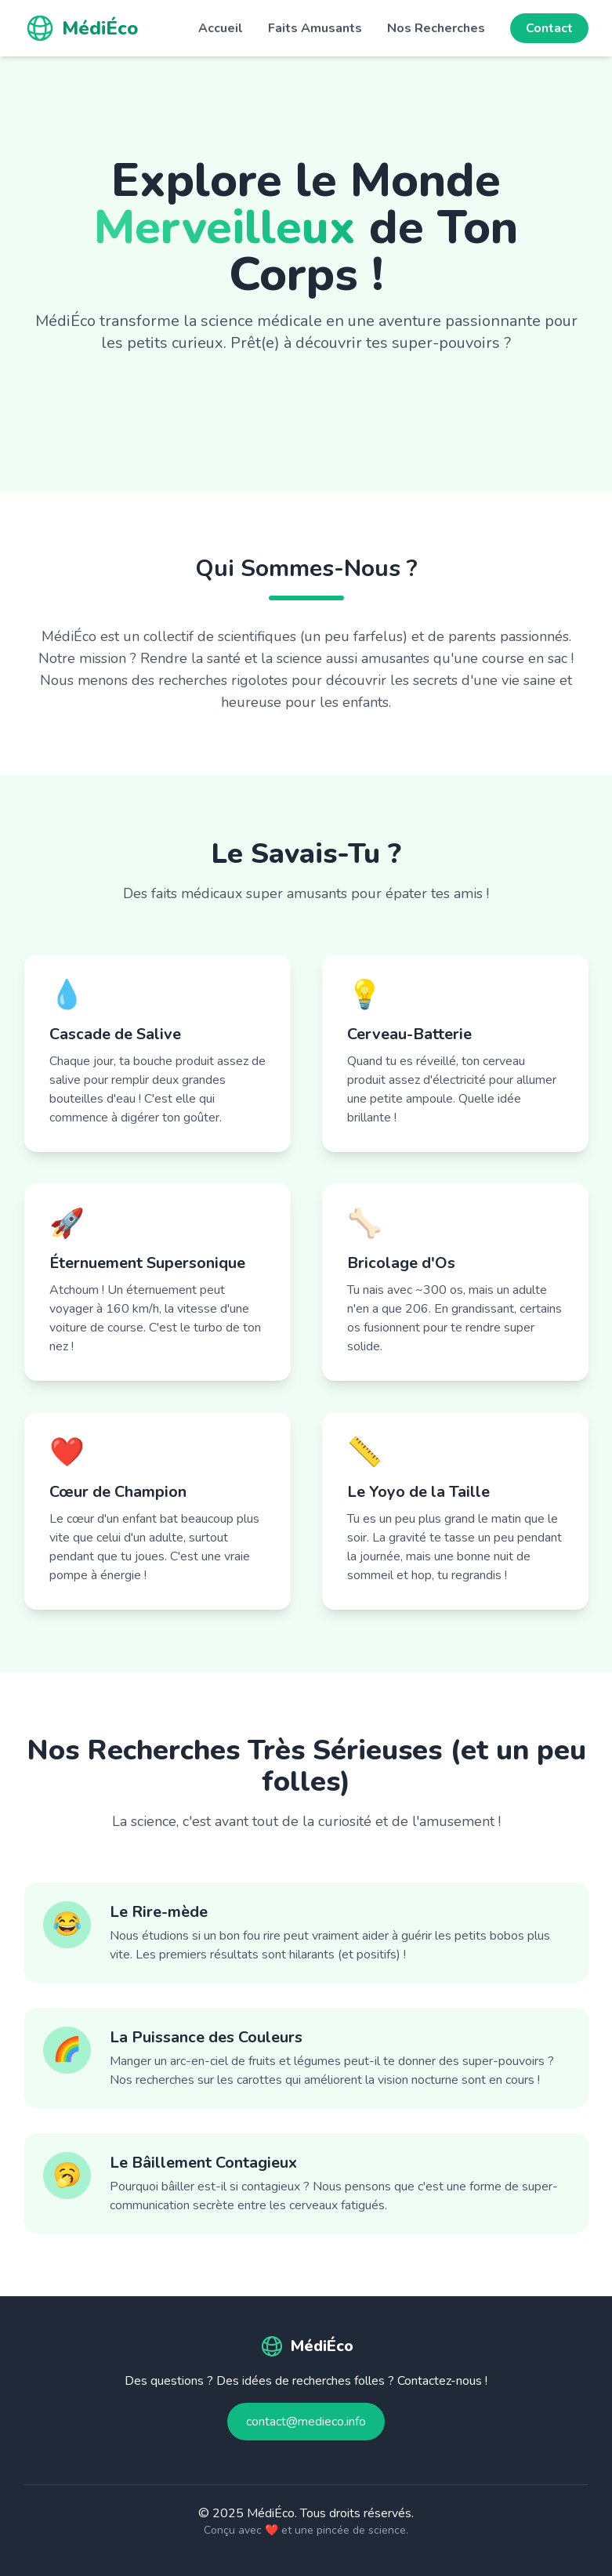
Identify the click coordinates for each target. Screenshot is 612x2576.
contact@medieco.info (306, 2421)
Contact (549, 28)
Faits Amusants (315, 28)
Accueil (220, 28)
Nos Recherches (436, 28)
